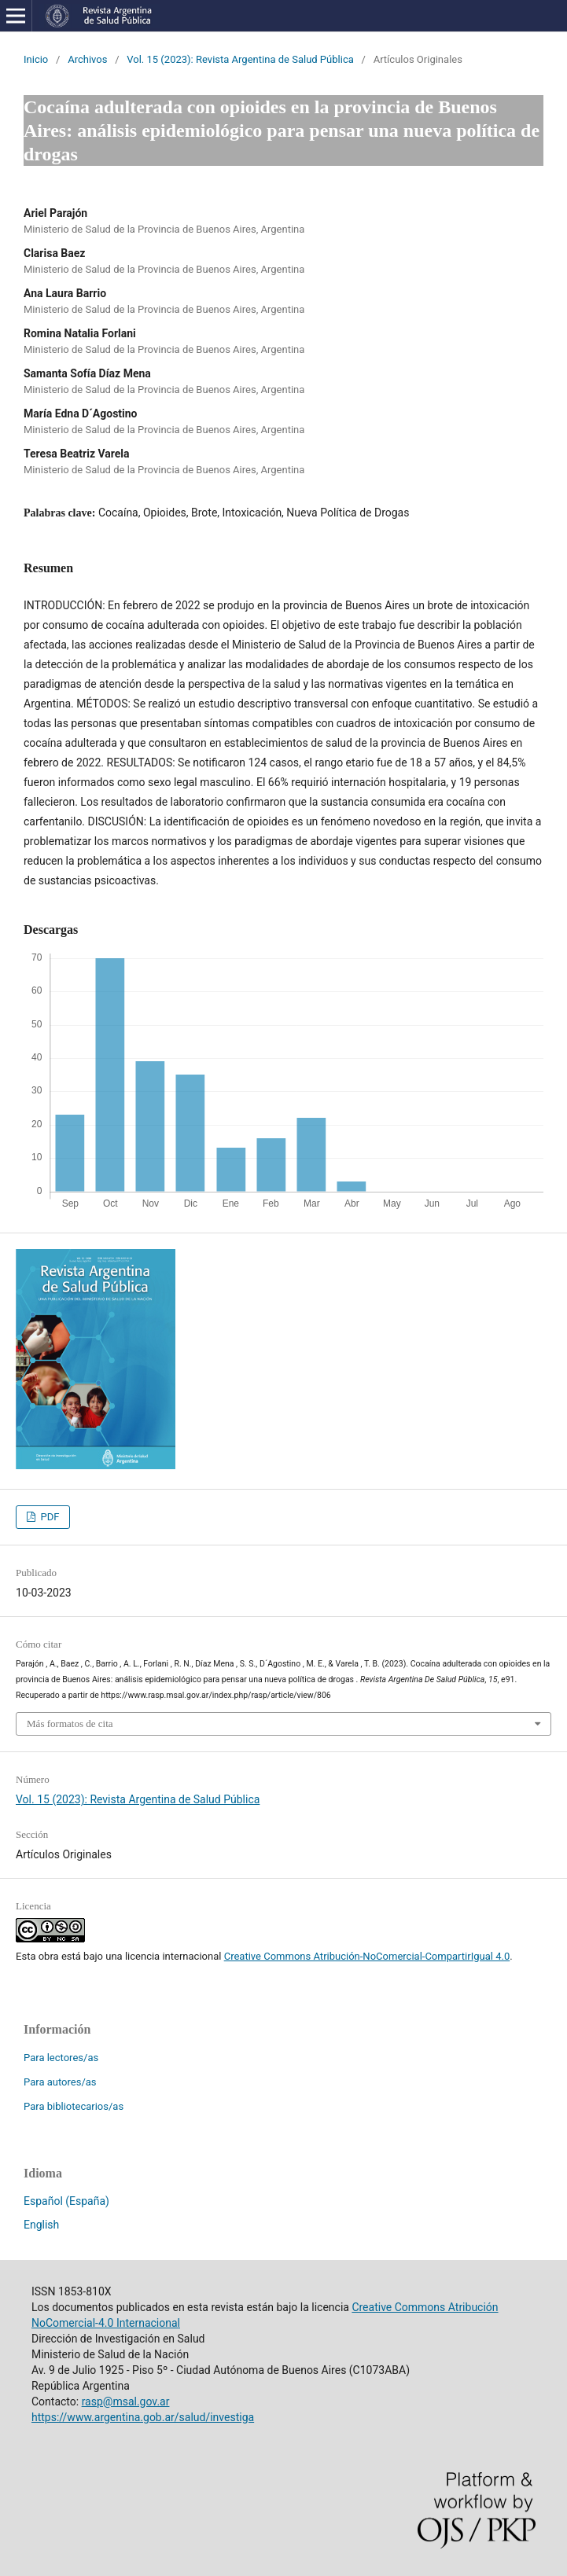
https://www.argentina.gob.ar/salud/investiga (142, 2417)
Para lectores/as (61, 2057)
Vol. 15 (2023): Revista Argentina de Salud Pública (240, 59)
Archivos (87, 59)
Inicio (36, 59)
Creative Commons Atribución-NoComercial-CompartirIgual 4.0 (367, 1956)
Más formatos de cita (70, 1723)
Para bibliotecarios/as (73, 2106)
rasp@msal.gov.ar (126, 2401)
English (41, 2224)
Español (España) (66, 2201)
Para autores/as (60, 2082)
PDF (48, 1517)
